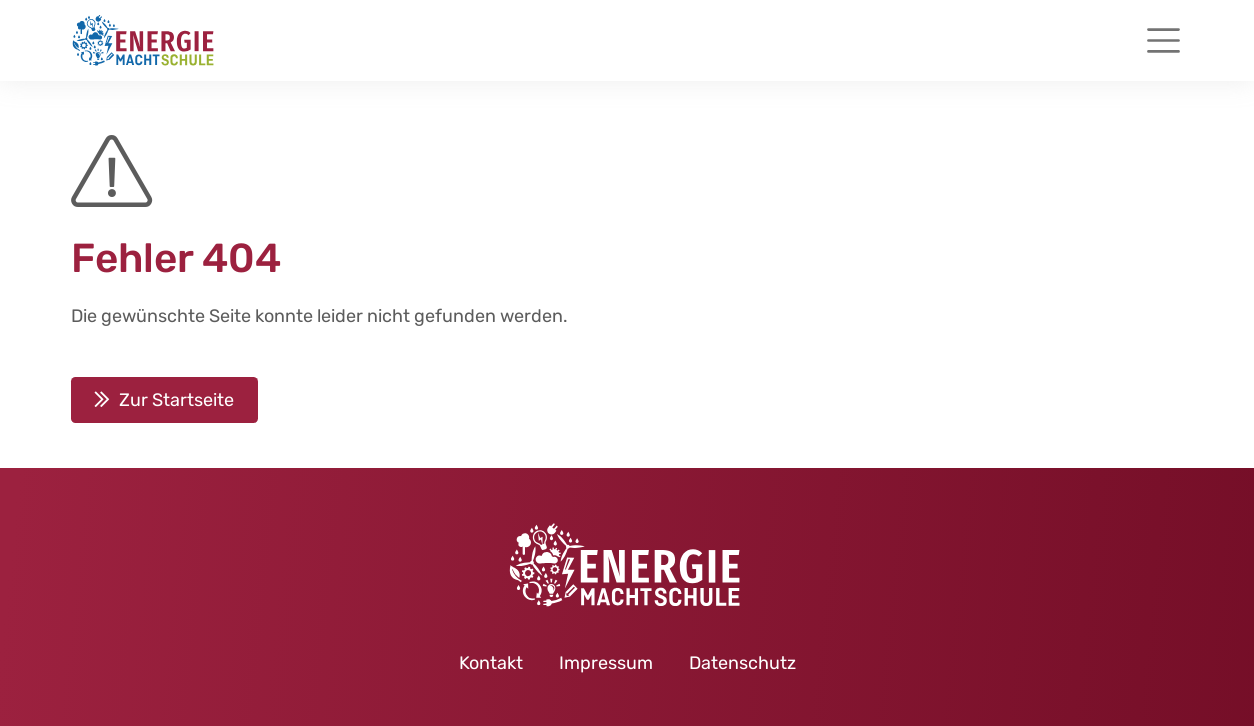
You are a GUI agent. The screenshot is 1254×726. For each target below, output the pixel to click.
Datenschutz (742, 663)
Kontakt (491, 663)
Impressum (606, 663)
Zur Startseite (176, 400)
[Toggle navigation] (1163, 40)
